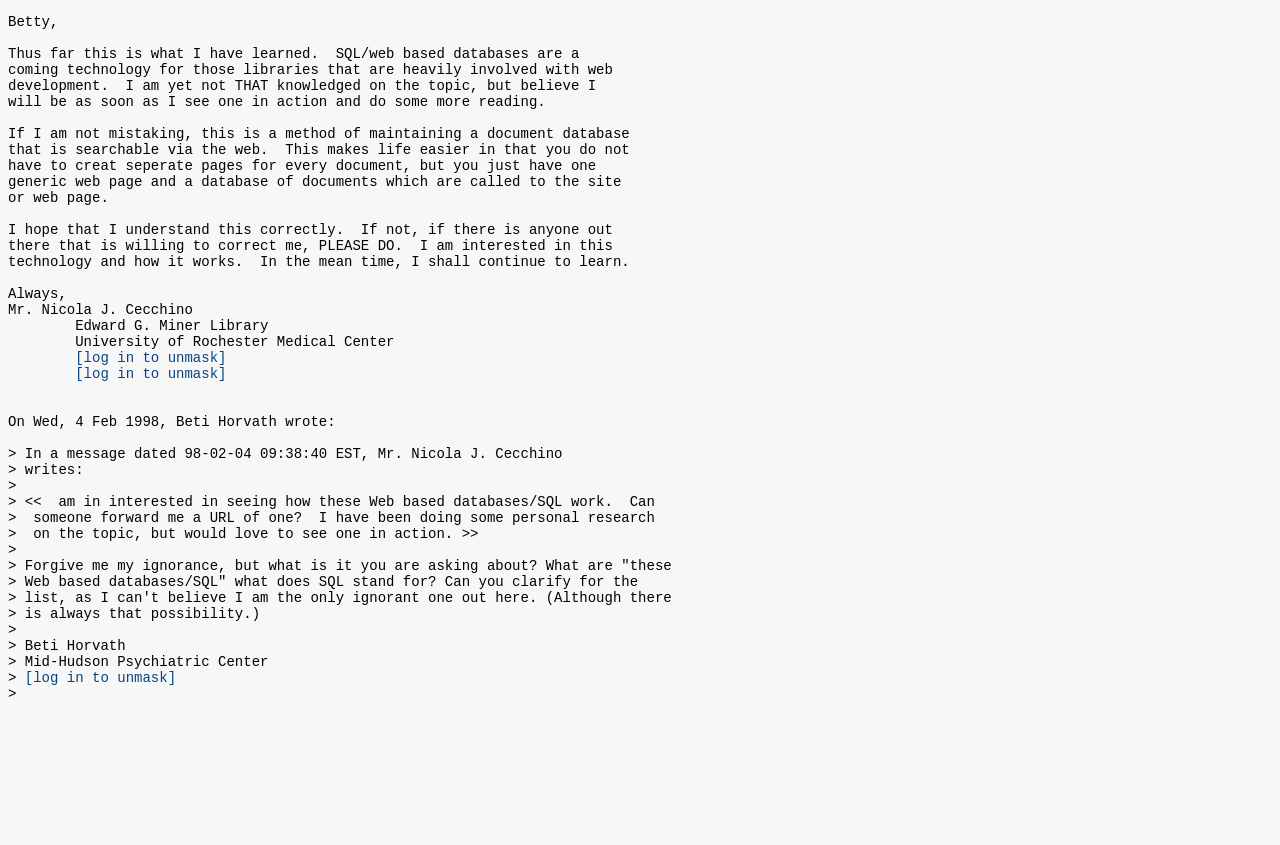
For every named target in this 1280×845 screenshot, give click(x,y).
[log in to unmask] (150, 422)
